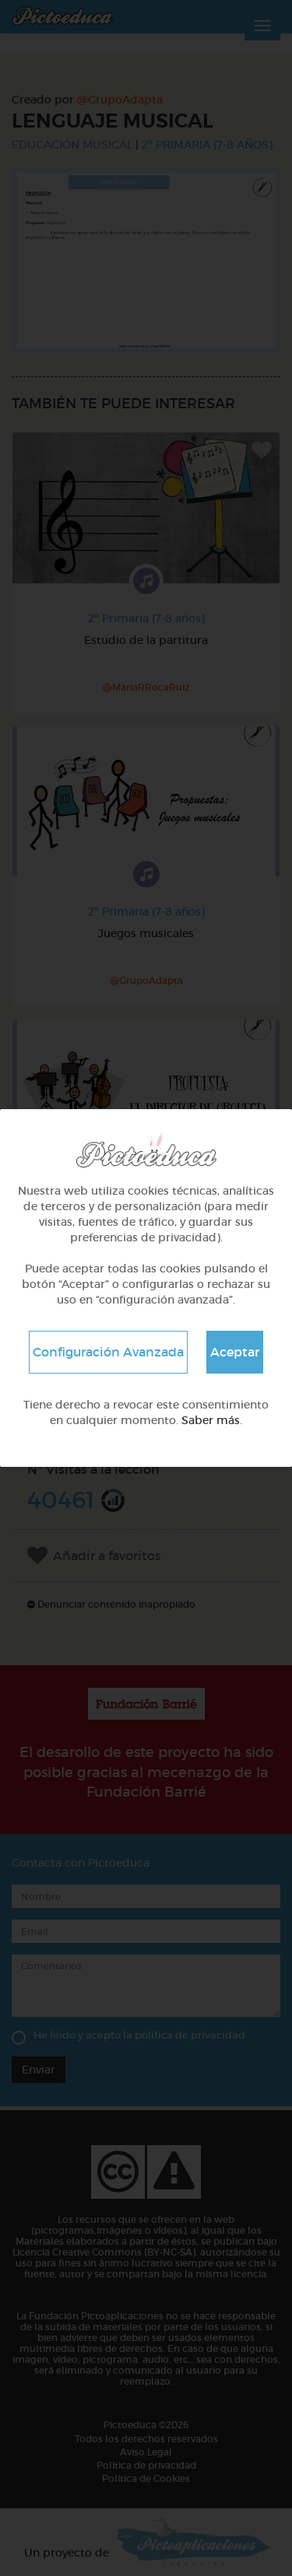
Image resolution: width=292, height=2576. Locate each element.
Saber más (210, 1420)
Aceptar (234, 1352)
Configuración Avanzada (108, 1352)
